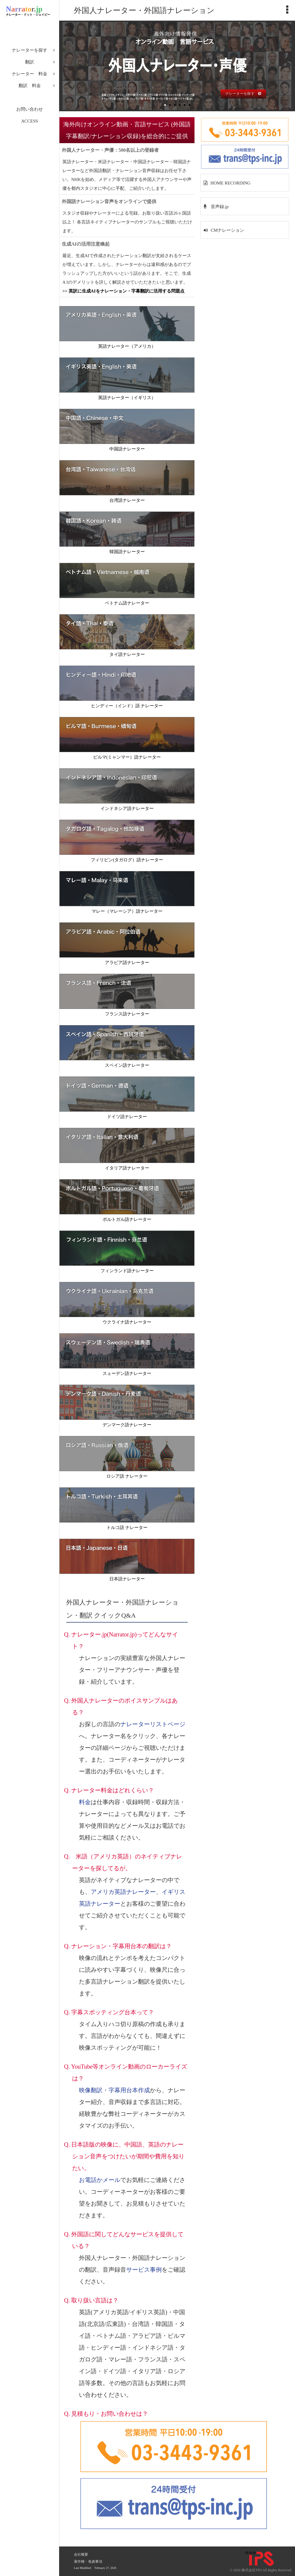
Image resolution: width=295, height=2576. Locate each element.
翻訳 (29, 62)
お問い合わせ (29, 109)
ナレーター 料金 (29, 73)
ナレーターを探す (29, 50)
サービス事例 (144, 2269)
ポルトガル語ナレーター (127, 1219)
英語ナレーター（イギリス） (127, 397)
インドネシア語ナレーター (127, 808)
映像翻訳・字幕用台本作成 (114, 2090)
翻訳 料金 (30, 85)
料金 (85, 1802)
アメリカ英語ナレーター (123, 1892)
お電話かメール (99, 2180)
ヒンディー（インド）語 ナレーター (127, 705)
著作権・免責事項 (88, 2561)
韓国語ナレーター (127, 551)
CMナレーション (227, 230)
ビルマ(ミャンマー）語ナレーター (127, 757)
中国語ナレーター (127, 449)
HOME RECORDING (230, 183)
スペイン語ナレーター (127, 1065)
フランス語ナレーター (127, 1014)
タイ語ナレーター (127, 654)
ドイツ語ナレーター (127, 1116)
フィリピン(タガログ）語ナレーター (127, 859)
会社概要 (81, 2554)
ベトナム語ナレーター (127, 603)
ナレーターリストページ (152, 1724)
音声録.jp (219, 206)
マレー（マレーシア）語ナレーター (127, 911)
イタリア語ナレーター (127, 1168)
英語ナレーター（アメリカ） (127, 346)
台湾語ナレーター (127, 500)
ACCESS (29, 121)
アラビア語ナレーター (127, 962)
